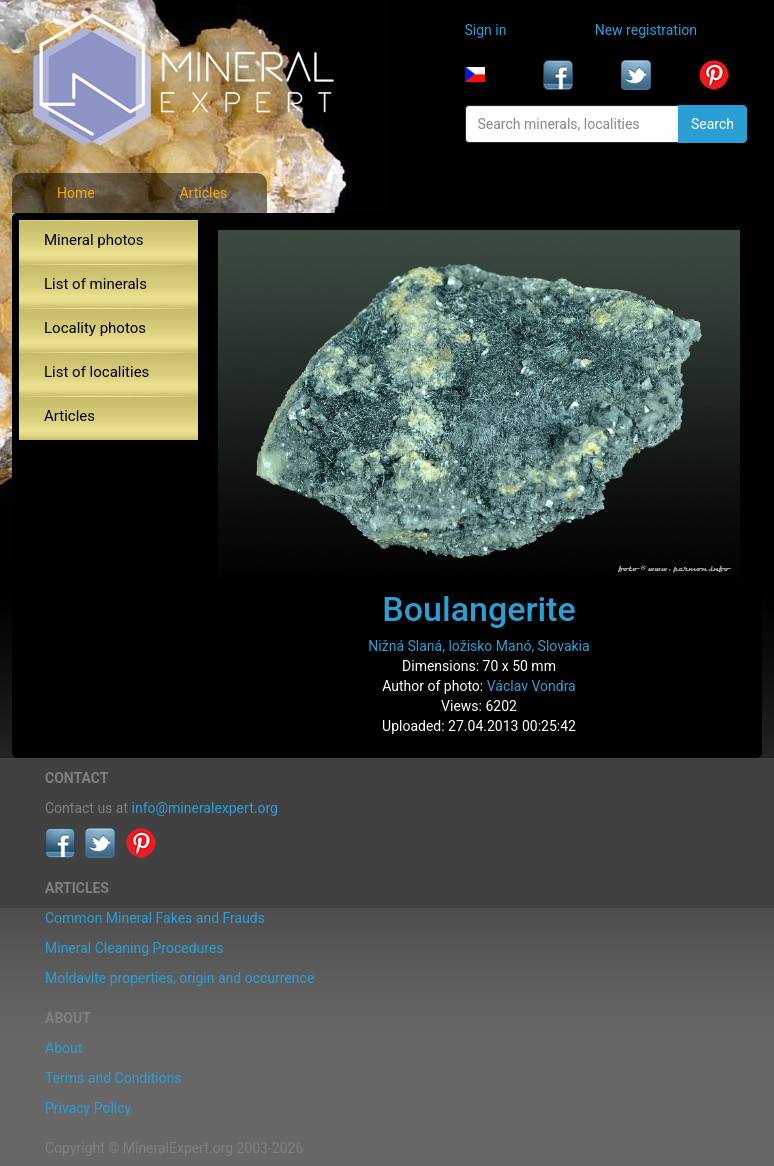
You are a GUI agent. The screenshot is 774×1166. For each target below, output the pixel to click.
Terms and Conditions (113, 1078)
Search (712, 124)
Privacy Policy (88, 1108)
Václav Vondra (531, 686)
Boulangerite (478, 609)
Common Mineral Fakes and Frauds (155, 918)
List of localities (96, 372)
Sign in (486, 30)
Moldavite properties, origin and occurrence (179, 978)
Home (76, 193)
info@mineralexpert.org (205, 808)
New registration (646, 30)
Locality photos (95, 328)
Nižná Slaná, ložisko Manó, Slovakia (478, 646)
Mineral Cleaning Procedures (134, 948)
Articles (203, 193)
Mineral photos (94, 240)
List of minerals (95, 284)
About (63, 1048)
